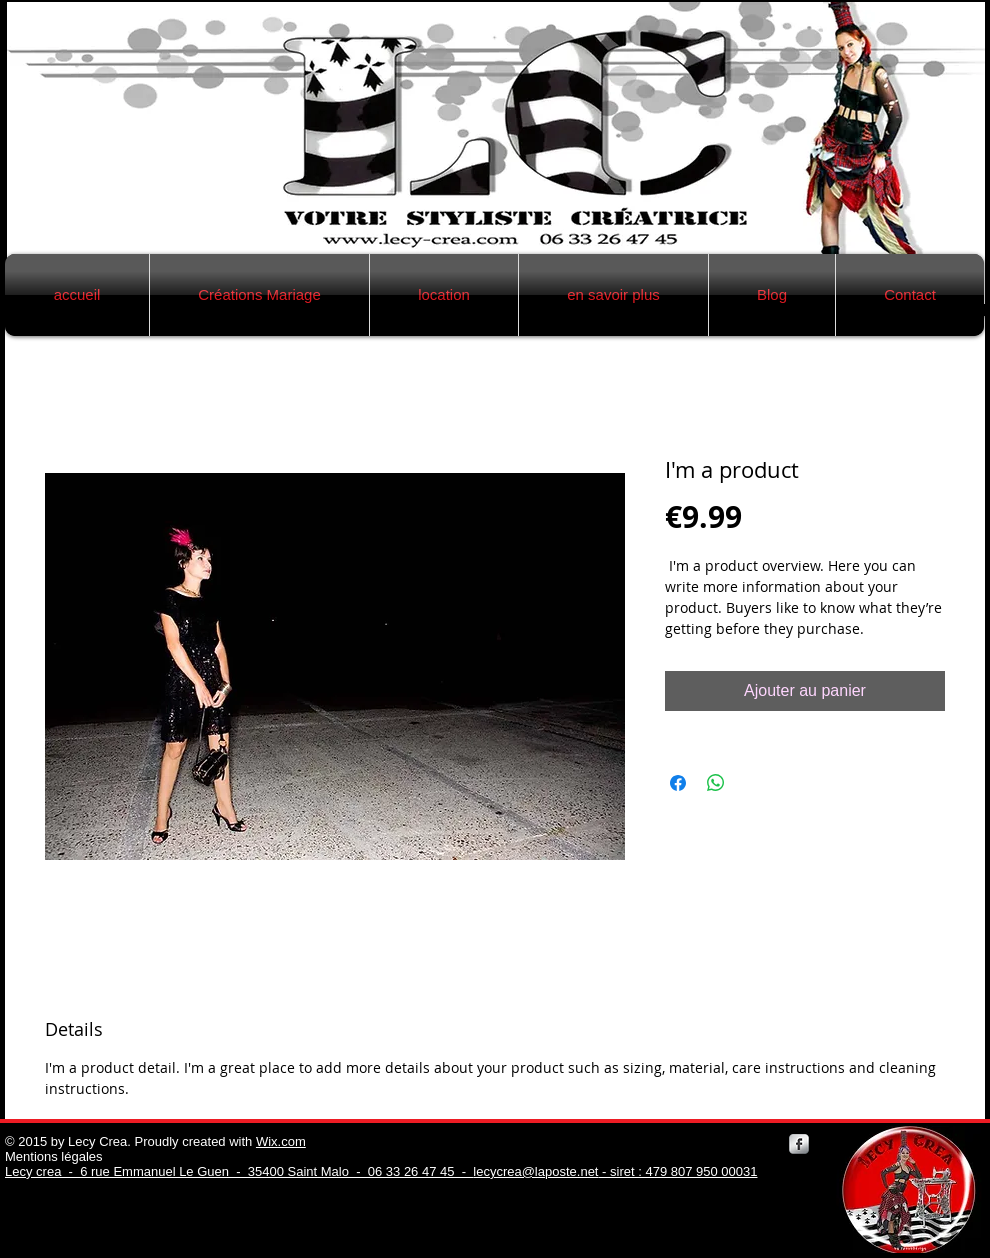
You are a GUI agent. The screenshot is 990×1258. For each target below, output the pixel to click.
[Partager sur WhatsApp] (716, 783)
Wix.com (281, 1141)
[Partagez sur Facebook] (678, 783)
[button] (259, 295)
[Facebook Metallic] (799, 1144)
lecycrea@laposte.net (535, 1171)
